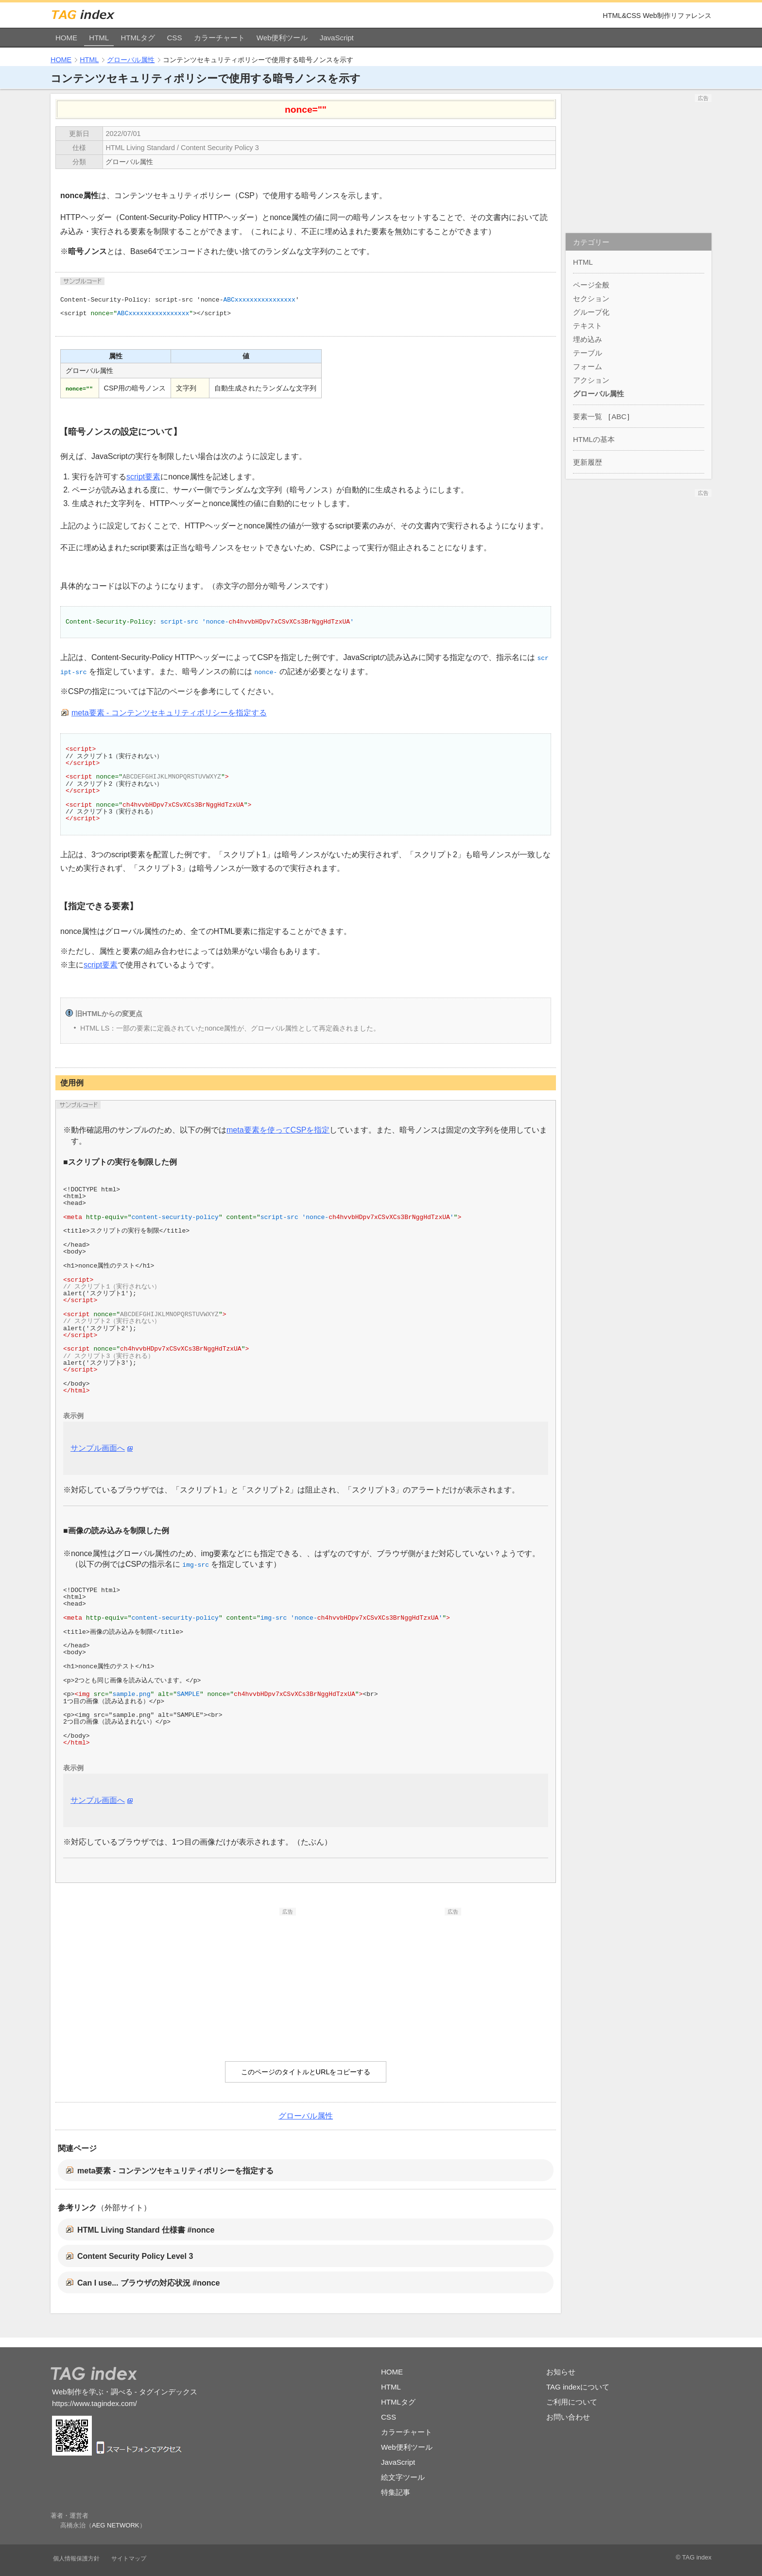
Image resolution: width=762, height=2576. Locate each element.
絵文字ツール (403, 2477)
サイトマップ (128, 2558)
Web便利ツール (282, 38)
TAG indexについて (577, 2387)
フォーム (587, 366)
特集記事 (395, 2492)
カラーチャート (219, 38)
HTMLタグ (138, 38)
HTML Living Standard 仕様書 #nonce (145, 2230)
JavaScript (337, 38)
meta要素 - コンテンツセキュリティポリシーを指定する (169, 713)
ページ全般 (591, 285)
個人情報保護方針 (76, 2558)
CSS (174, 38)
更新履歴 (587, 462)
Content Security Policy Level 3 (135, 2256)
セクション (591, 298)
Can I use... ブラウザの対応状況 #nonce (148, 2283)
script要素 (143, 477)
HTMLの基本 (594, 439)
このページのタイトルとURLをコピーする (306, 2072)
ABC (618, 416)
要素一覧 (587, 416)
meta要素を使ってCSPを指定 (277, 1130)
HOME (66, 38)
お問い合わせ (568, 2417)
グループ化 (591, 312)
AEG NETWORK (115, 2525)
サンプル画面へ (97, 1448)
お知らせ (560, 2372)
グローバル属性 (131, 60)
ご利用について (571, 2402)
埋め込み (587, 339)
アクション (591, 380)
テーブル (587, 353)
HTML (99, 38)
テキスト (587, 326)
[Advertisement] (223, 1976)
